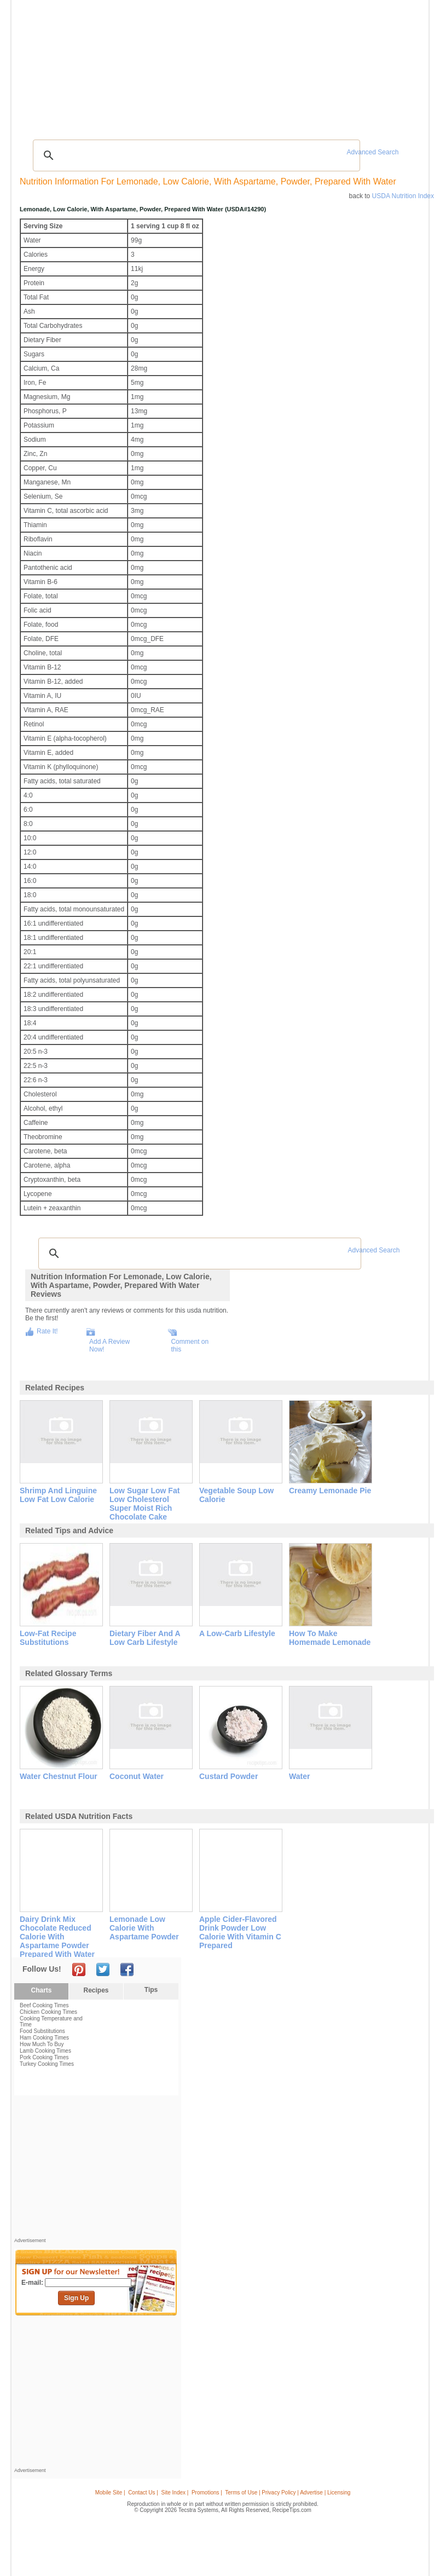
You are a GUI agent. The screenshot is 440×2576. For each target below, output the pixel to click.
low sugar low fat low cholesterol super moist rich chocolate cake (144, 1503)
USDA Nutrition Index (403, 196)
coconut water (136, 1776)
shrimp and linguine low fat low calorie (58, 1495)
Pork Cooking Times (44, 2057)
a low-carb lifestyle (237, 1633)
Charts (41, 1990)
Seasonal (209, 65)
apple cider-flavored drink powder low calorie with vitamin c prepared (240, 1932)
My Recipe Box (249, 65)
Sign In (405, 66)
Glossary (112, 65)
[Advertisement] (221, 106)
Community (174, 65)
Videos (141, 65)
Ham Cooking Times (44, 2038)
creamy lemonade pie (330, 1490)
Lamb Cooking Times (45, 2051)
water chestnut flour (58, 1776)
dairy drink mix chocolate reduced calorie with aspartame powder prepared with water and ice (57, 1941)
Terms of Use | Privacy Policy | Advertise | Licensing (287, 2493)
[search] (195, 155)
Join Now (381, 66)
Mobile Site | (110, 2493)
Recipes (37, 65)
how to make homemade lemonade (329, 1638)
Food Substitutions (42, 2031)
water (299, 1776)
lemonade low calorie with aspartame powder (144, 1928)
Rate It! (47, 1331)
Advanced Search (373, 152)
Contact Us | (143, 2493)
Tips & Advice (74, 65)
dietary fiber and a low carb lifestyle (144, 1638)
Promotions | (207, 2493)
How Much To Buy (41, 2044)
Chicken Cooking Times (48, 2012)
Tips (151, 1990)
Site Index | (175, 2493)
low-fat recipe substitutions (48, 1638)
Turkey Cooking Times (47, 2064)
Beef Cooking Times (44, 2005)
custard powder (228, 1776)
